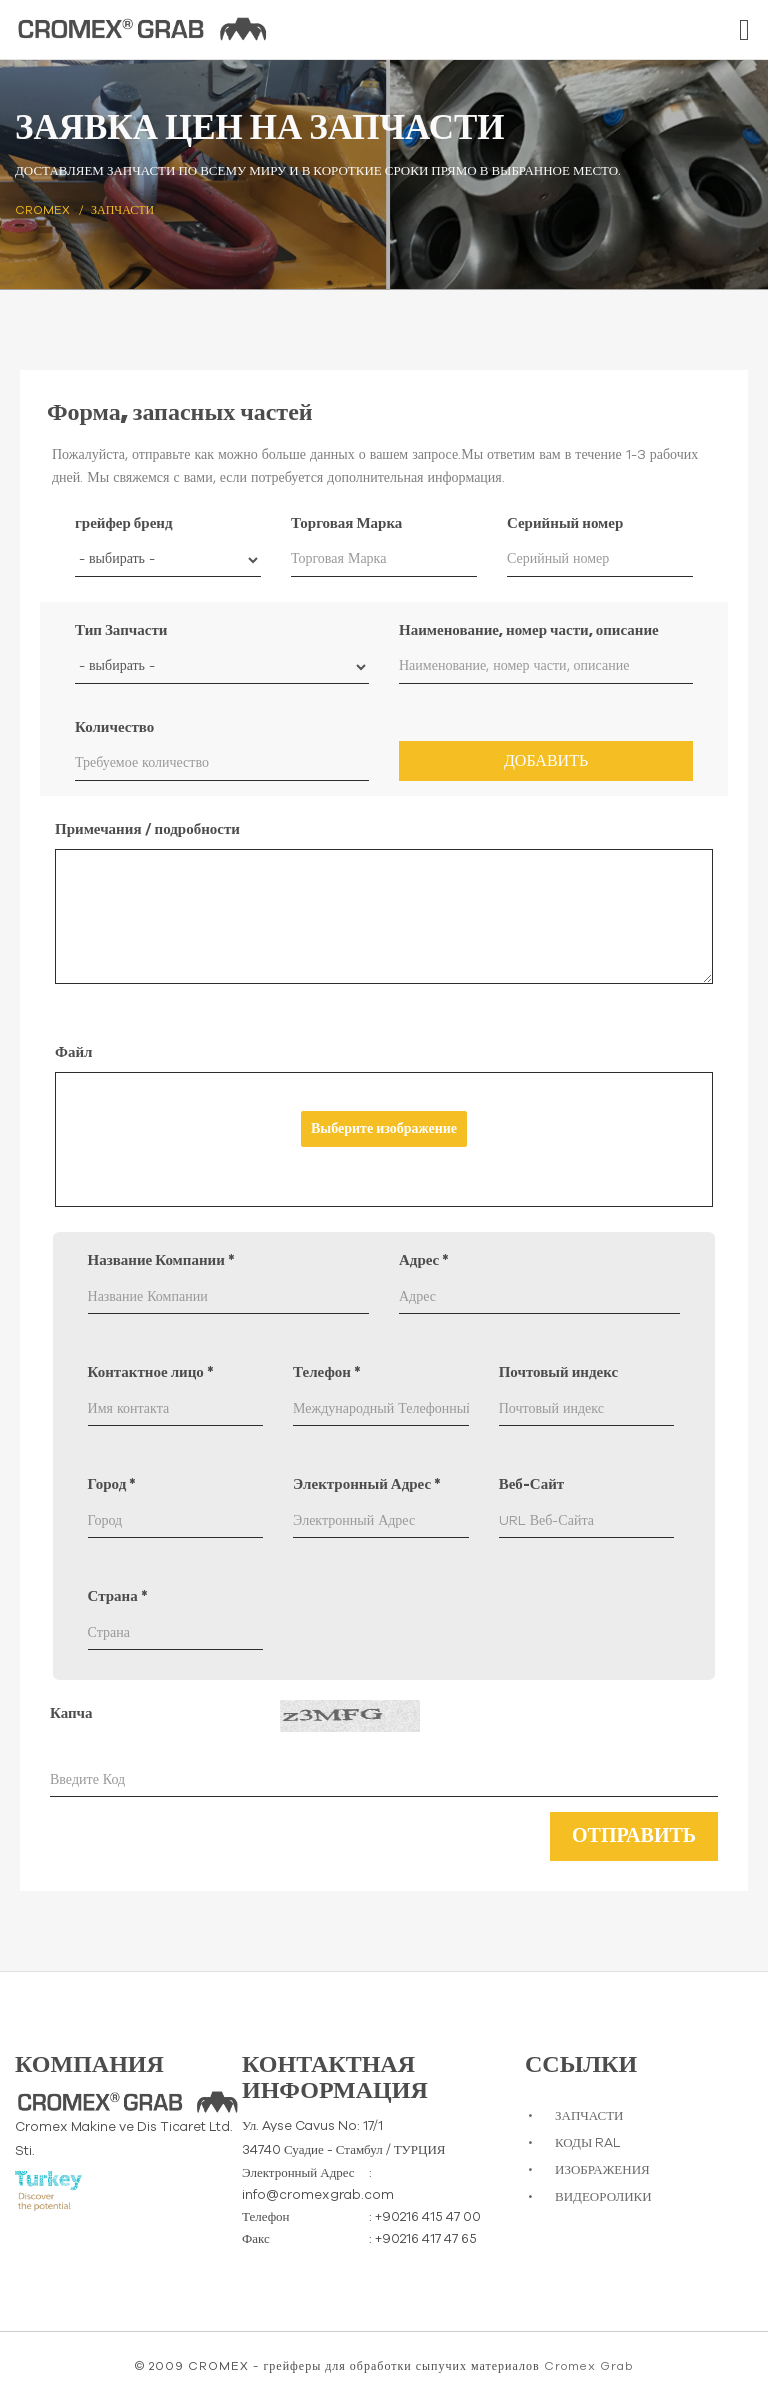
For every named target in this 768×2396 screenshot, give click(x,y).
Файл (73, 1052)
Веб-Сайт (532, 1484)
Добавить (546, 761)
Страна (118, 1596)
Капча (71, 1713)
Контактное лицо (151, 1372)
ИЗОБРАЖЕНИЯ (602, 2170)
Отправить (634, 1836)
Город (112, 1484)
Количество (114, 727)
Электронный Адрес (367, 1484)
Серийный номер (565, 523)
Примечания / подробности (147, 829)
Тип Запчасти (121, 630)
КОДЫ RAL (587, 2143)
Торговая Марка (346, 523)
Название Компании (161, 1260)
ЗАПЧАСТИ (589, 2116)
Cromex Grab (588, 2366)
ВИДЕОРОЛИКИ (603, 2197)
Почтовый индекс (558, 1372)
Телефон (327, 1372)
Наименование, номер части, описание (529, 630)
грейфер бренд (124, 523)
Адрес (424, 1260)
